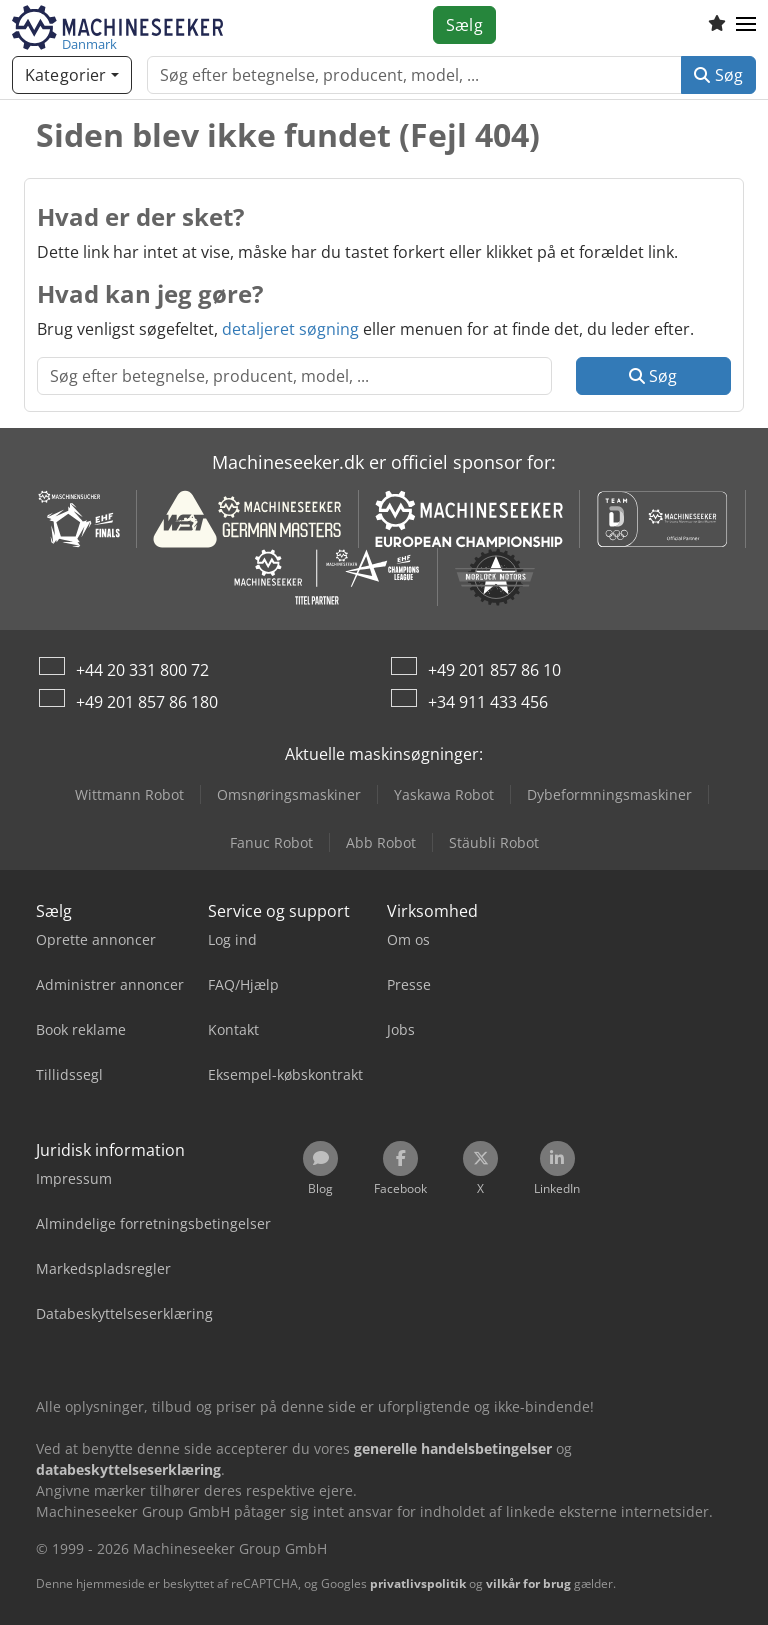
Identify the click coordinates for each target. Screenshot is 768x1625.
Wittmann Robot (129, 794)
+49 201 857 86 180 (147, 702)
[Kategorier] (72, 75)
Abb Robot (381, 842)
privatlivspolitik (418, 1583)
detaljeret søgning (290, 329)
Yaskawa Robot (444, 794)
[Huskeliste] (717, 25)
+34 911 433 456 (488, 702)
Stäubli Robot (494, 842)
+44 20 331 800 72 (142, 670)
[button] (746, 25)
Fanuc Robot (271, 842)
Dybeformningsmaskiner (609, 794)
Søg (718, 75)
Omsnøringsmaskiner (289, 794)
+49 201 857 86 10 (494, 670)
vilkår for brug (528, 1583)
